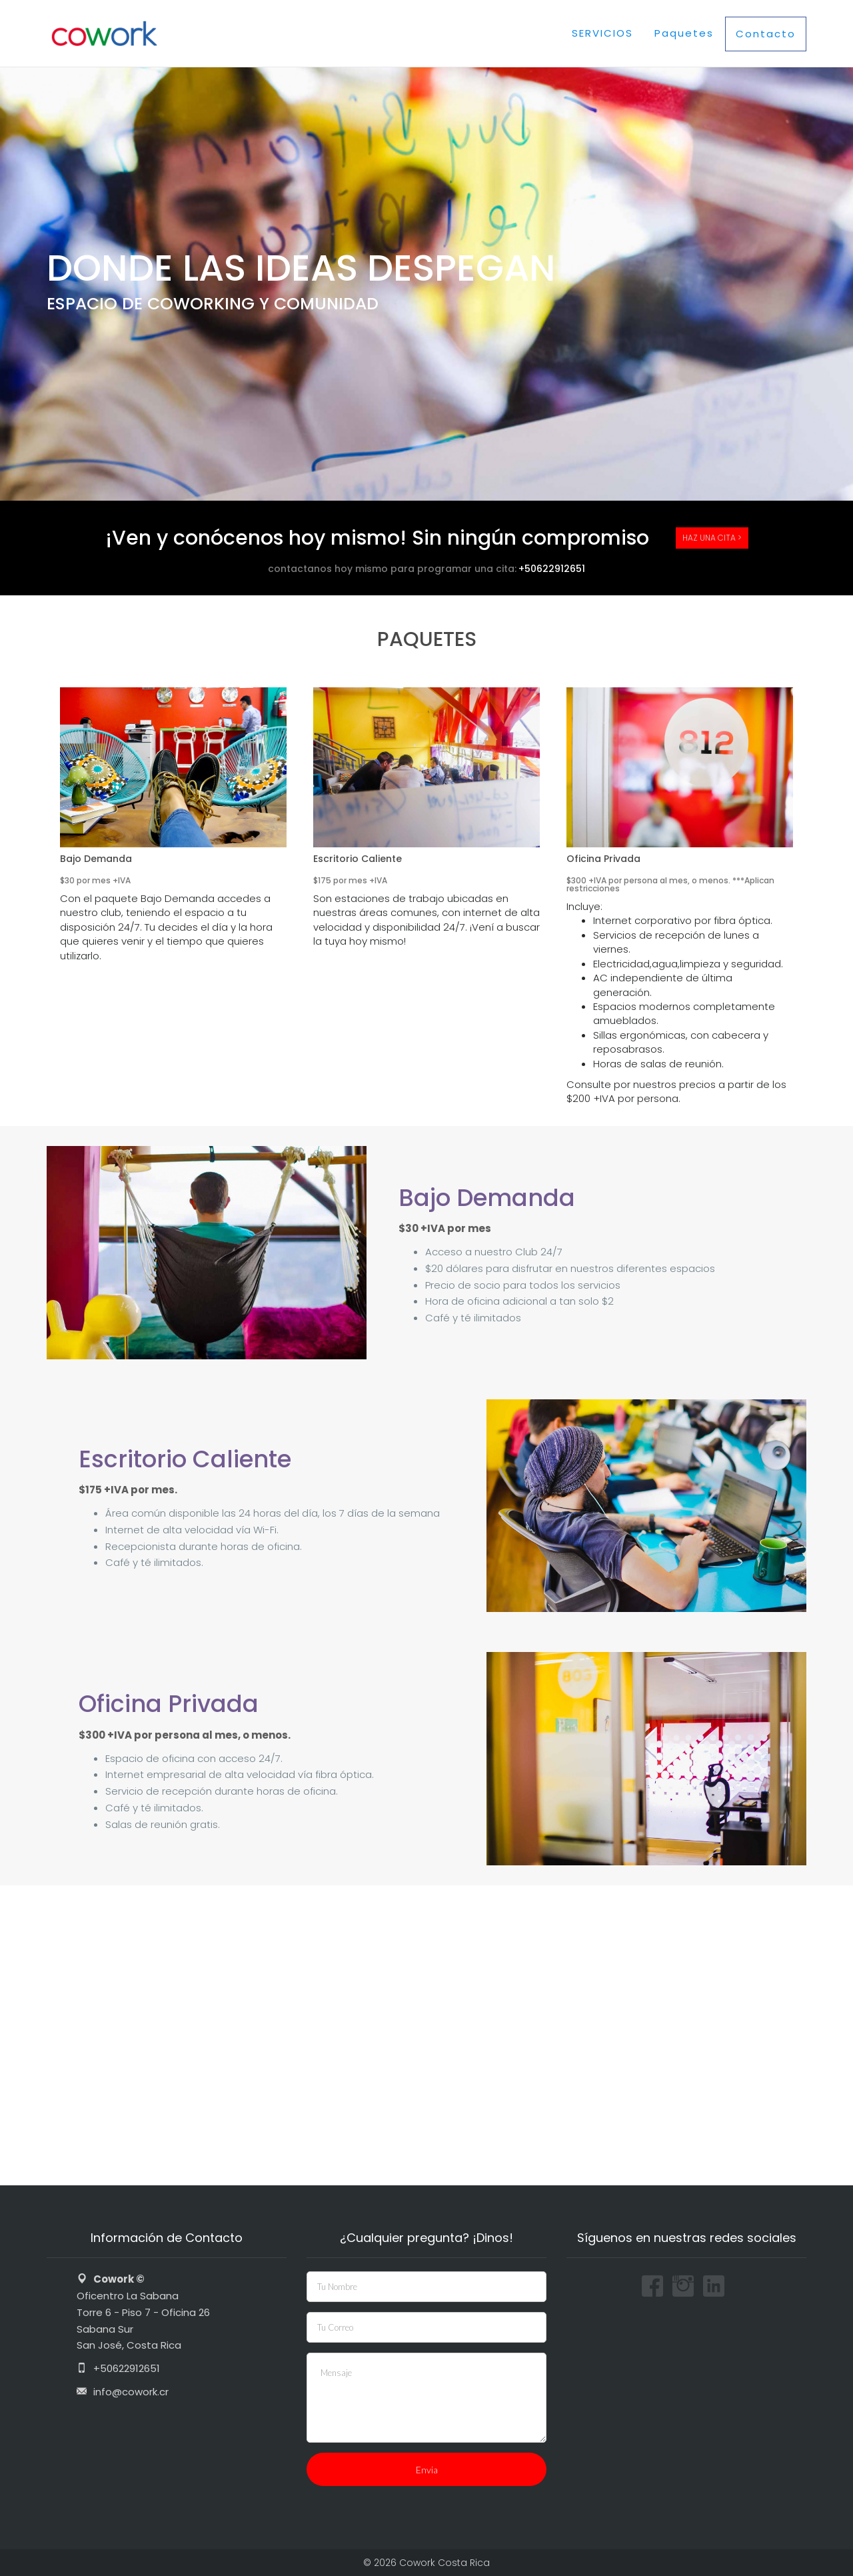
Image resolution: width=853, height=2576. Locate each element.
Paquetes (684, 33)
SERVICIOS (602, 33)
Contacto (766, 34)
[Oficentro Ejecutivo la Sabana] (426, 2035)
